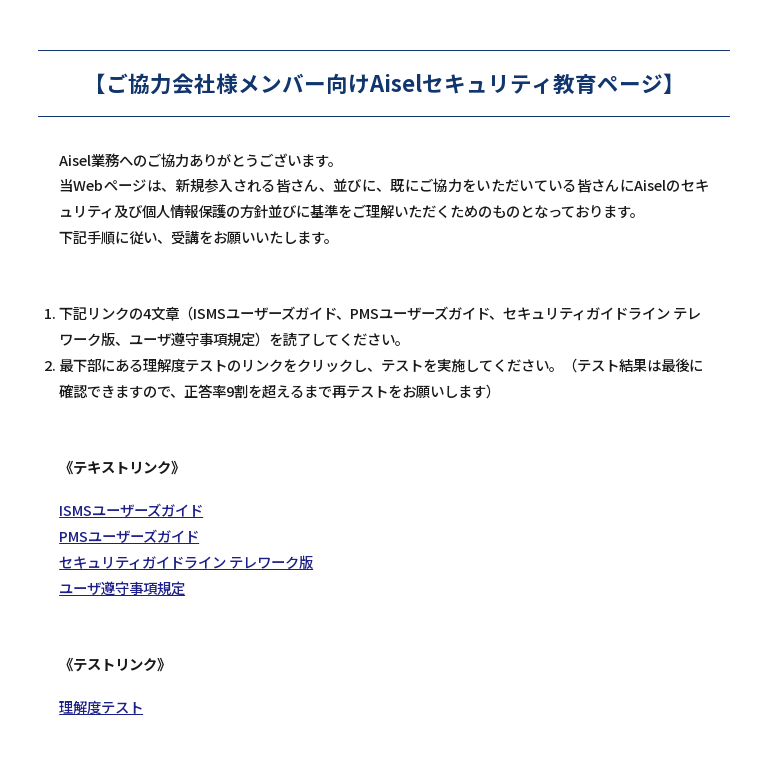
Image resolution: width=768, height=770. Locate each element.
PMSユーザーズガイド (129, 535)
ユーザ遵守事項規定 (122, 587)
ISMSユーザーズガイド (131, 509)
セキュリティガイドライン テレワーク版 (186, 561)
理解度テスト (101, 706)
